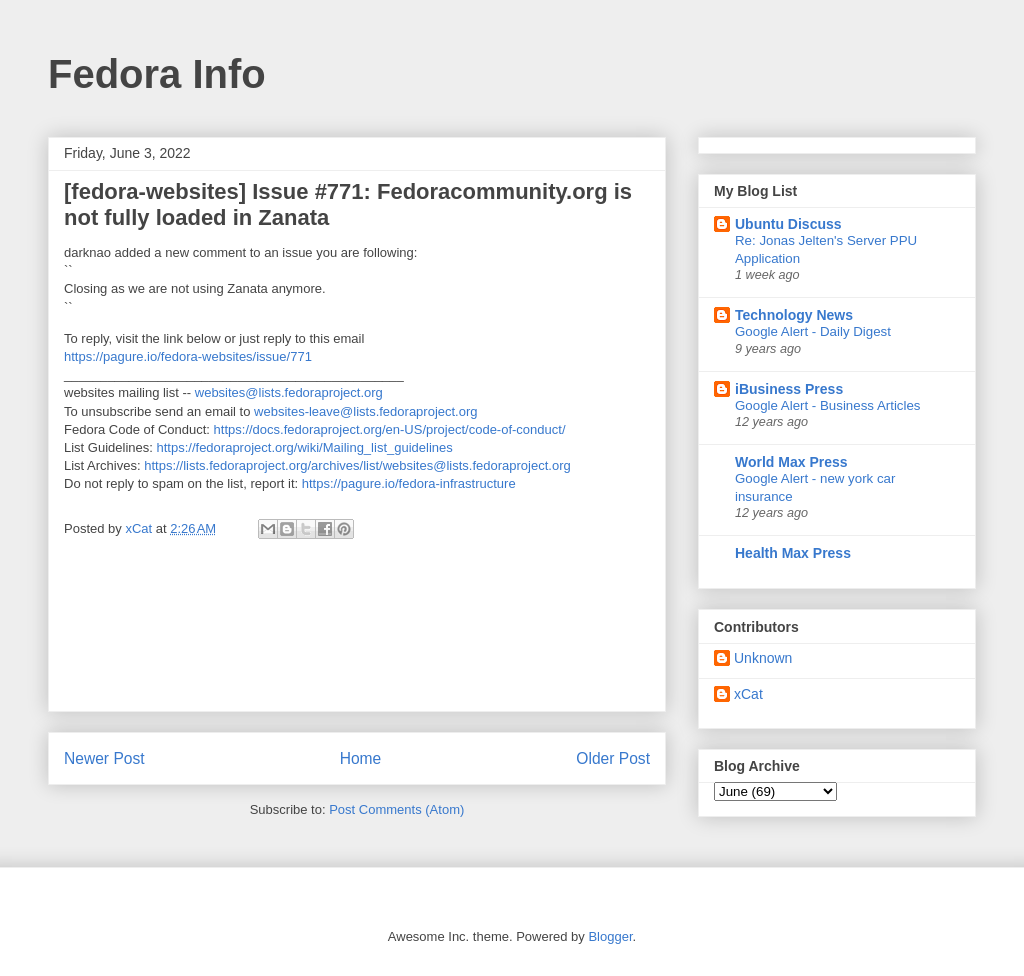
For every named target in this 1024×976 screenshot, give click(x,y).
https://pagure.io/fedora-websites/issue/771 (188, 356)
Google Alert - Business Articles (828, 405)
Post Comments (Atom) (396, 809)
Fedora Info (157, 74)
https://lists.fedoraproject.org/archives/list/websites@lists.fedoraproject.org (357, 465)
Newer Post (104, 758)
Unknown (763, 658)
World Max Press (791, 462)
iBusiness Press (789, 389)
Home (361, 758)
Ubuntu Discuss (788, 224)
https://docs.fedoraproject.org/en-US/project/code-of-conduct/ (390, 429)
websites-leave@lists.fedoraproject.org (365, 411)
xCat (748, 694)
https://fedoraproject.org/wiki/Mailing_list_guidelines (305, 447)
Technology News (794, 315)
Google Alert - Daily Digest (813, 331)
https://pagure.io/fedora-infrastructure (409, 483)
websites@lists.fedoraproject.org (289, 392)
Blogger (610, 936)
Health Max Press (793, 553)
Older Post (613, 758)
